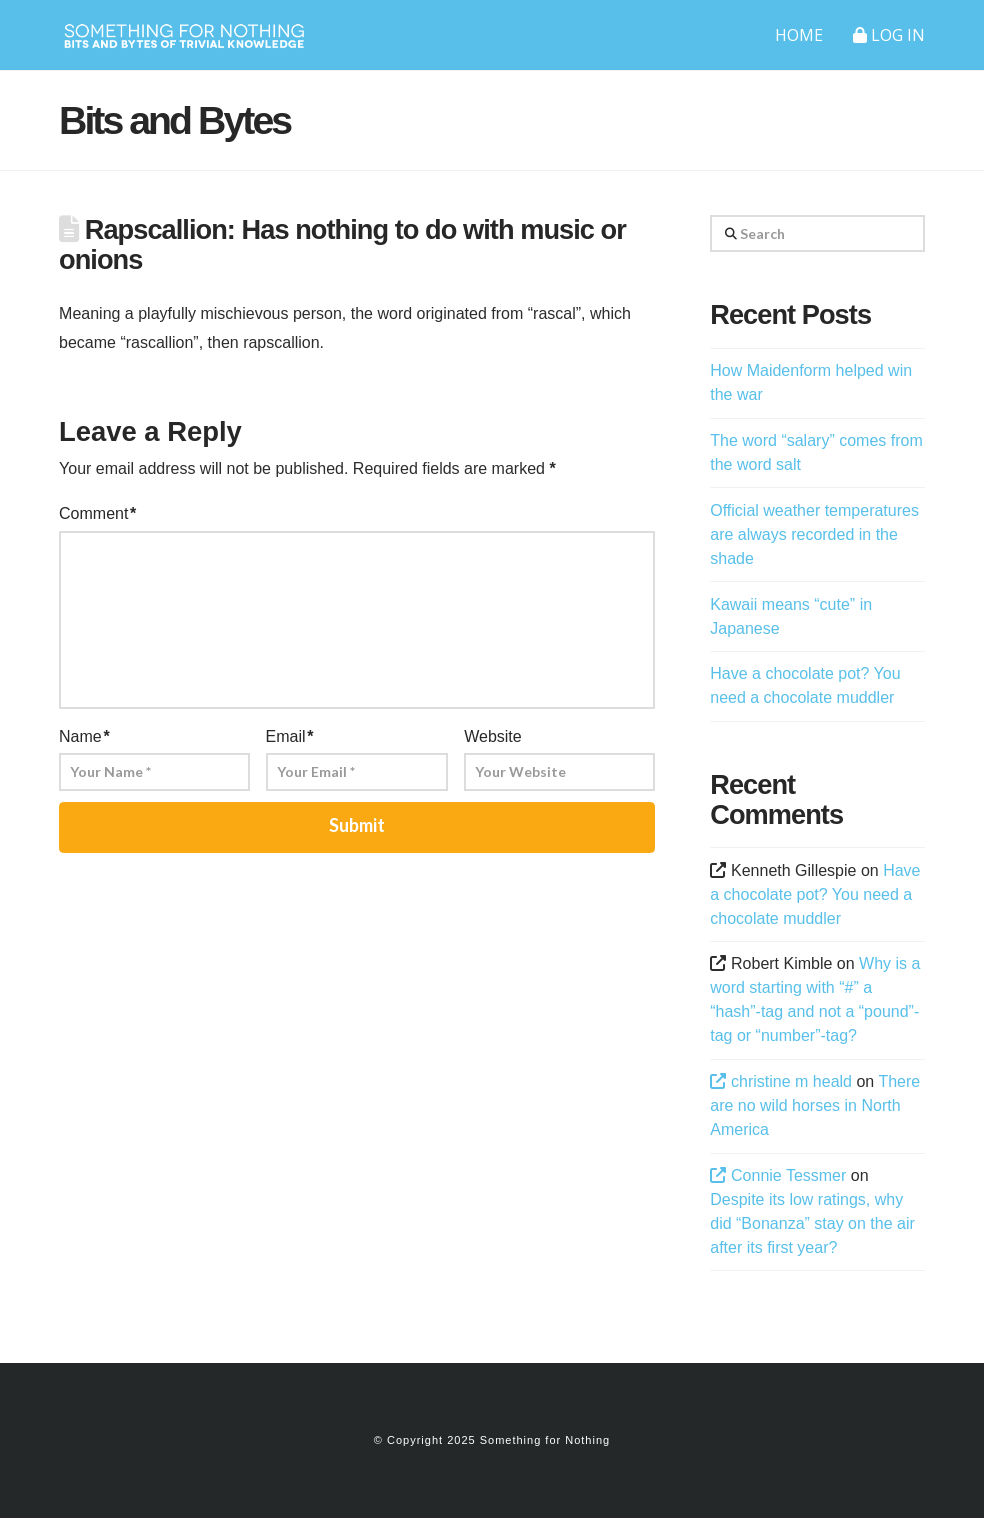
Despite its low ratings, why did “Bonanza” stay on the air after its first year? (812, 1223)
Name (84, 736)
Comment (97, 513)
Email (290, 736)
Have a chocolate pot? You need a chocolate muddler (815, 894)
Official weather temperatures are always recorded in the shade (814, 534)
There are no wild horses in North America (815, 1105)
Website (493, 736)
